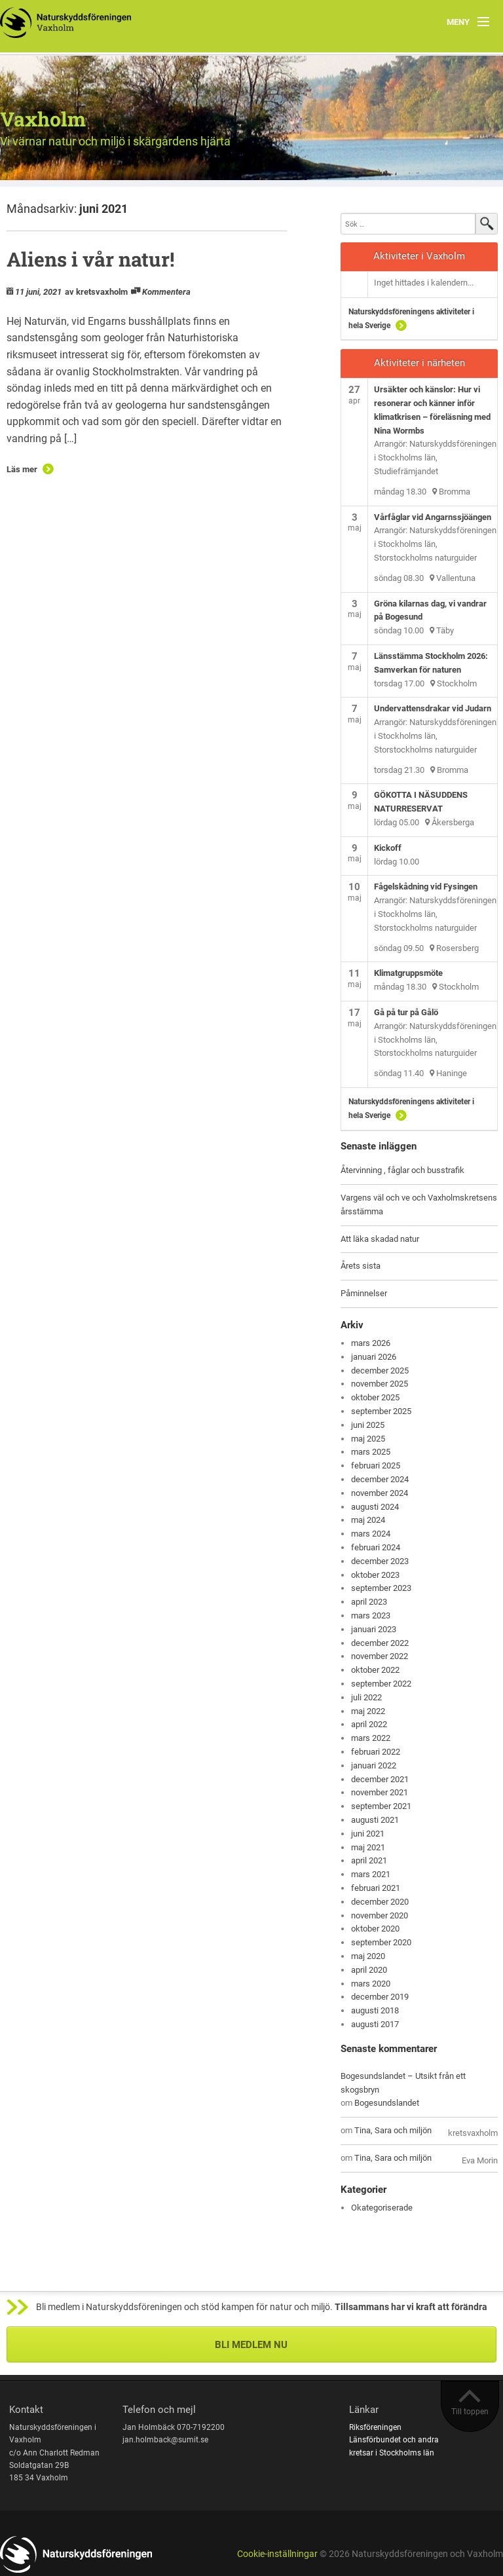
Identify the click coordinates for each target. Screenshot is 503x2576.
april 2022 (369, 1724)
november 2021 (379, 1792)
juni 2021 (367, 1834)
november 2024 (379, 1493)
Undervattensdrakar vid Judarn (432, 708)
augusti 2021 (375, 1820)
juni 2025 (367, 1425)
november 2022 (379, 1656)
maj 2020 (368, 1956)
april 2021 (369, 1860)
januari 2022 (373, 1765)
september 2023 (381, 1588)
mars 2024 (370, 1534)
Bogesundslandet (386, 2103)
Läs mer (22, 469)
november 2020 (379, 1915)
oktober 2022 (375, 1670)
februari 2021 (375, 1888)
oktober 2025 (375, 1397)
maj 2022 (368, 1711)
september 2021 (381, 1806)
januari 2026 (373, 1357)
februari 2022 (375, 1752)
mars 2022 (370, 1738)
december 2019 (380, 1997)
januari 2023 (373, 1629)
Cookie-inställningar (277, 2554)
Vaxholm (43, 119)
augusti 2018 (375, 2010)
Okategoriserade (382, 2207)
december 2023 (380, 1561)
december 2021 (380, 1779)
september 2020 (381, 1942)
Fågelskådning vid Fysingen (425, 886)
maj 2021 (368, 1847)
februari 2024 (375, 1547)
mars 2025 (370, 1452)
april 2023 (369, 1602)
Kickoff (387, 848)
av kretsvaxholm (96, 292)
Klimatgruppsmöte (408, 973)
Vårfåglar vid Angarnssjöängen (432, 517)
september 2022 (381, 1684)
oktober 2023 (375, 1575)
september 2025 (381, 1411)
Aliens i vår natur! (90, 259)
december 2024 (380, 1479)
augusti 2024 (375, 1507)
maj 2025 (368, 1439)
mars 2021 (370, 1874)
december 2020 (380, 1902)
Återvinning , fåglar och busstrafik (402, 1170)
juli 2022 (366, 1697)
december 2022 (380, 1643)
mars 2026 (370, 1343)
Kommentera (166, 292)
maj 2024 (368, 1520)
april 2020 (369, 1970)
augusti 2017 (375, 2024)
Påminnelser (364, 1293)
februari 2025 (375, 1465)
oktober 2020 (375, 1928)
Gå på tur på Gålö (406, 1012)
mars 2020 (370, 1983)
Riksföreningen (375, 2427)
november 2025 (379, 1384)
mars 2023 (370, 1615)
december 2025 (380, 1370)
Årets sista (361, 1266)
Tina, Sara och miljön (393, 2130)
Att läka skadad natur (380, 1239)
